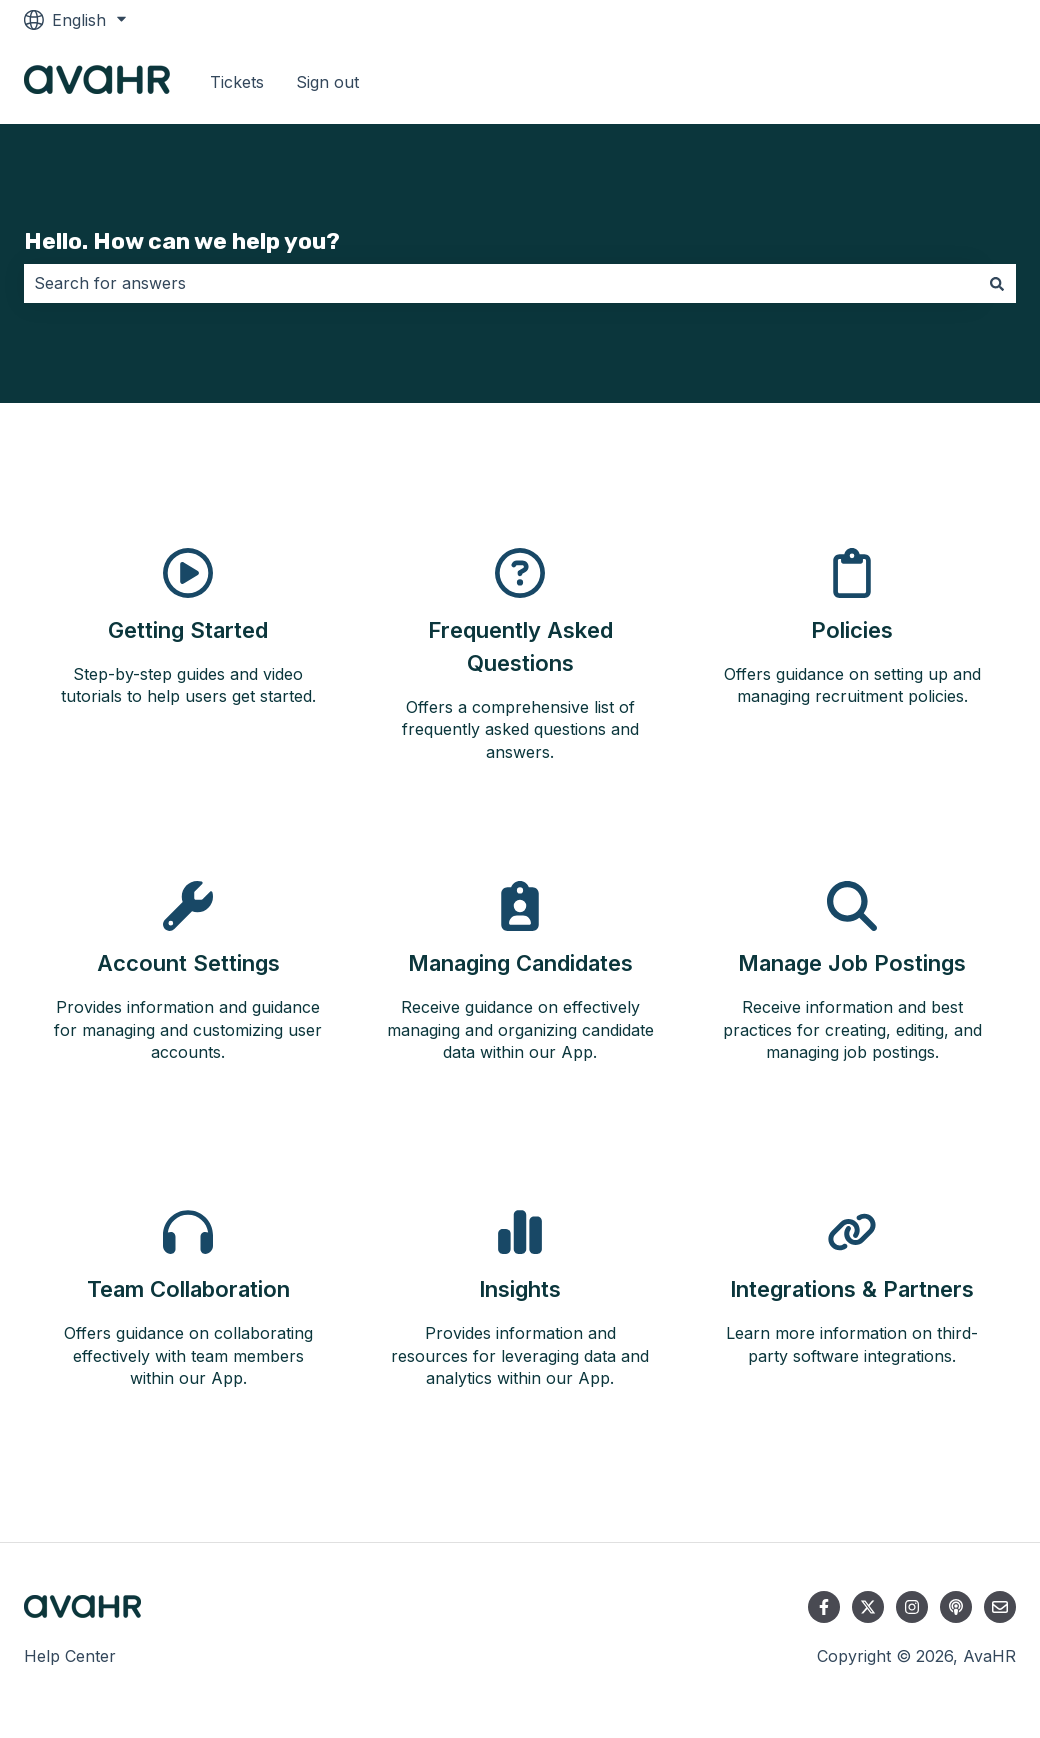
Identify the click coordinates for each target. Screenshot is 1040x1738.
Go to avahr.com (932, 82)
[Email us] (1000, 1607)
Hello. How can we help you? (182, 241)
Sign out (327, 82)
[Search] (997, 283)
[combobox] (501, 283)
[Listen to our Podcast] (956, 1607)
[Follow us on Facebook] (824, 1607)
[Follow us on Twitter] (868, 1607)
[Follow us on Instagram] (912, 1607)
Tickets (237, 82)
